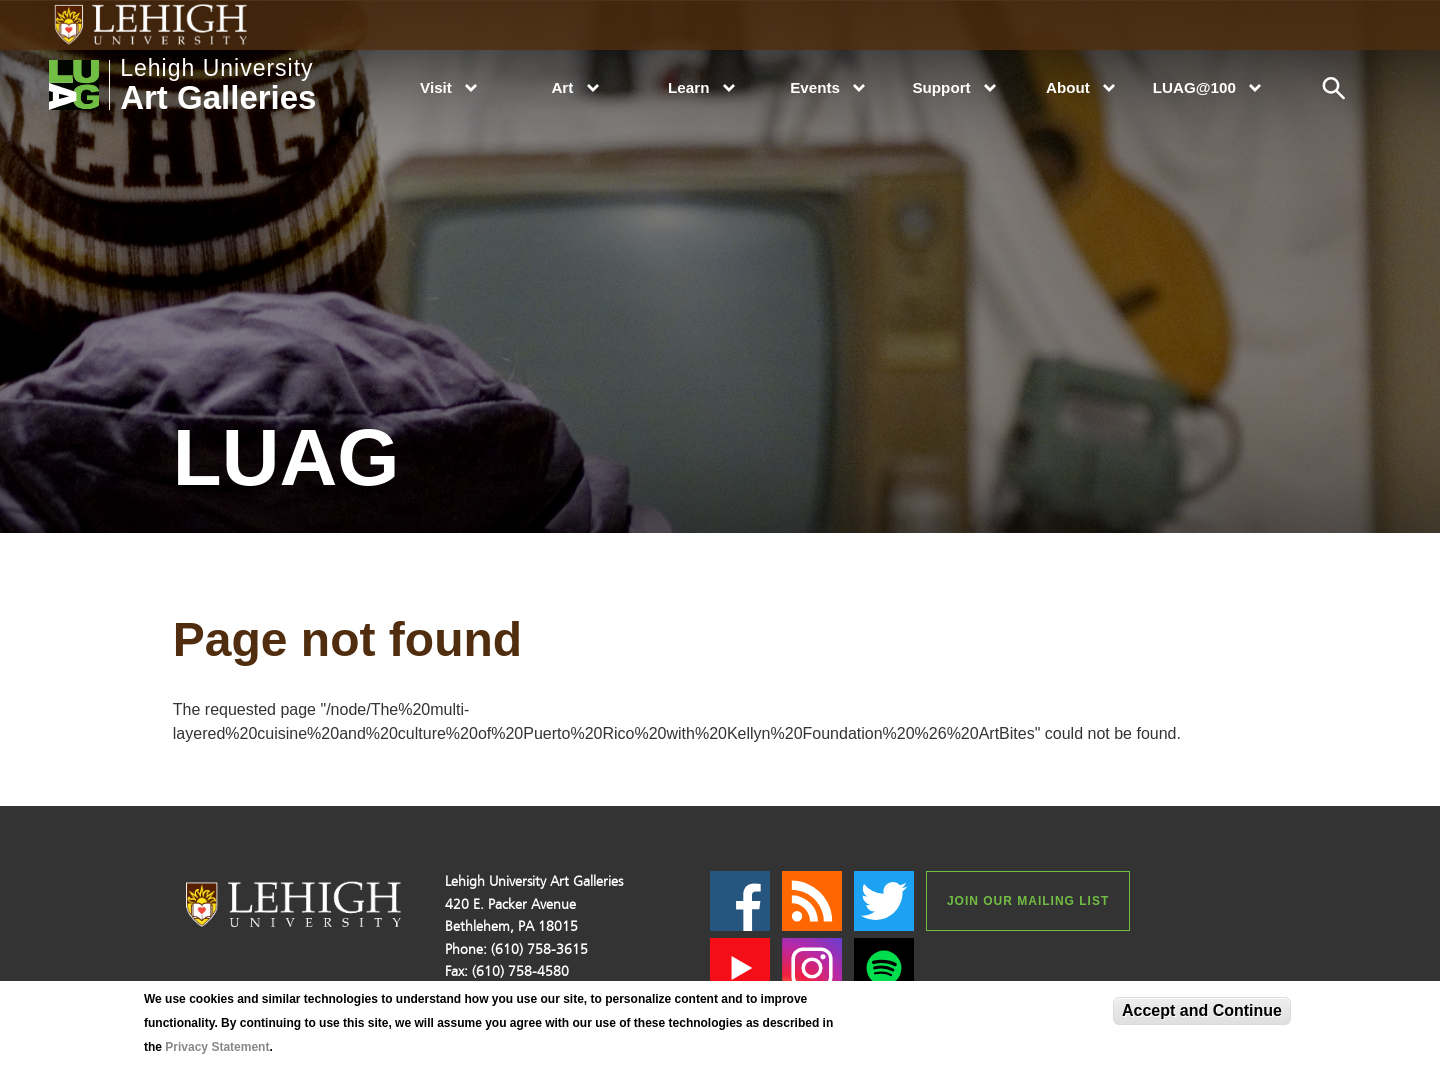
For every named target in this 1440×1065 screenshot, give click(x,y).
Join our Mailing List (1028, 901)
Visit (436, 87)
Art (562, 87)
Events (815, 87)
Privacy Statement (217, 1047)
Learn (688, 87)
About (1068, 87)
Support (941, 87)
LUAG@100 (1194, 87)
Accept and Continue (1202, 1010)
